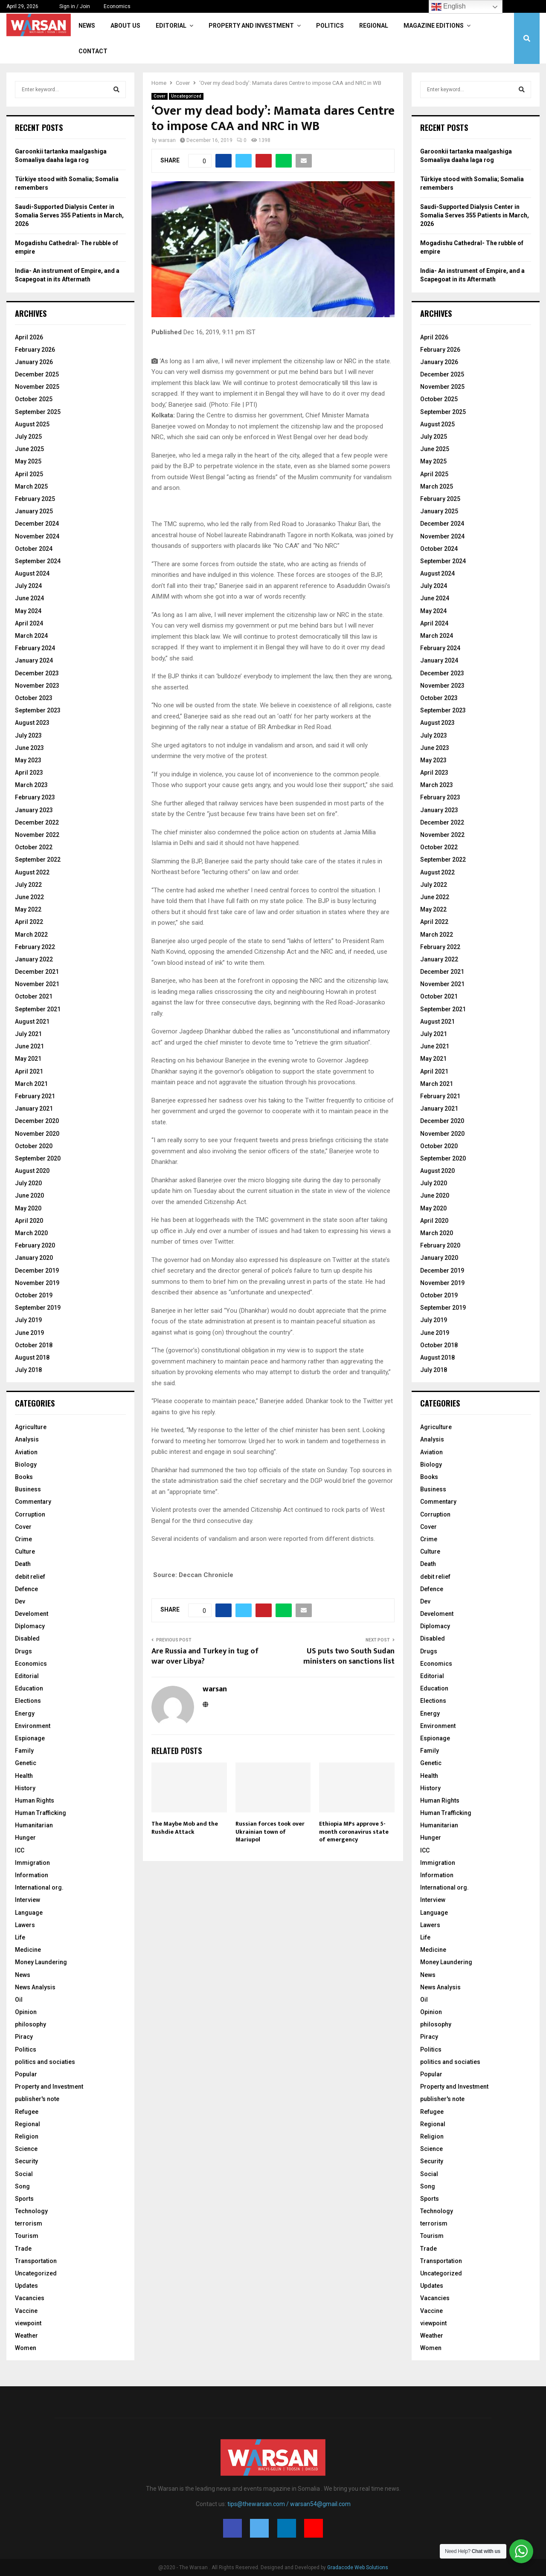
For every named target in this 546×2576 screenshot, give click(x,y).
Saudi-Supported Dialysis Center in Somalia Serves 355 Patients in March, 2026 (69, 215)
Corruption (30, 1514)
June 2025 (29, 449)
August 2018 (32, 1357)
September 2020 (38, 1158)
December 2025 (37, 374)
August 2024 (32, 573)
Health (24, 1775)
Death (23, 1563)
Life (20, 1937)
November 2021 (37, 984)
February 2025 (35, 498)
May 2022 (28, 909)
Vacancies (29, 2298)
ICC (19, 1850)
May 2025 (28, 461)
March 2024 (31, 635)
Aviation (26, 1452)
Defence (26, 1589)
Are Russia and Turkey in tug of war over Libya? (204, 1656)
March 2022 (31, 934)
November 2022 (37, 834)
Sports (24, 2198)
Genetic (25, 1763)
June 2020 (29, 1195)
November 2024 (37, 536)
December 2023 (37, 673)
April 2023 (29, 772)
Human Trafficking (40, 1812)
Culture (25, 1551)
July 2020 (28, 1183)
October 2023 (33, 698)
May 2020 (28, 1208)
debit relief (30, 1576)
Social (24, 2174)
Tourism (26, 2235)
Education (29, 1688)
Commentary (33, 1501)
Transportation (36, 2261)
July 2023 (28, 735)
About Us (125, 25)
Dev (20, 1601)
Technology (31, 2211)
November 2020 (37, 1133)
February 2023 (35, 797)
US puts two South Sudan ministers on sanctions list (349, 1656)
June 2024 (29, 598)
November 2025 (37, 386)
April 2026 (29, 337)
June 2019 (29, 1332)
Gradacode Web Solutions (357, 2567)
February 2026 (35, 349)
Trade (23, 2248)
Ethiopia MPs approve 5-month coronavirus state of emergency (354, 1831)
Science (26, 2148)
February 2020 (35, 1245)
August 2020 (32, 1170)
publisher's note (37, 2099)
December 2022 (37, 822)
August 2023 (32, 722)
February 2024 (35, 648)
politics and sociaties (45, 2061)
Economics (117, 6)
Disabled (27, 1638)
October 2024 (33, 548)
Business (28, 1489)
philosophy (30, 2024)
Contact (92, 51)
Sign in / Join (71, 6)
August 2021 (32, 1021)
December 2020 (37, 1120)
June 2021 (29, 1046)
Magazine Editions (434, 25)
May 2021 (28, 1058)
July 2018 (28, 1369)
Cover (160, 96)
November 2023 (37, 685)
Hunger (25, 1837)
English (448, 7)
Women (25, 2347)
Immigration (32, 1862)
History (25, 1788)
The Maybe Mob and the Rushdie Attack (184, 1827)
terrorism (28, 2223)
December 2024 (37, 523)
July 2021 (28, 1033)
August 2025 (32, 424)
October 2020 (33, 1146)
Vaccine (26, 2310)
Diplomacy (30, 1626)
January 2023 (34, 810)
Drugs (23, 1651)
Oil (19, 1999)
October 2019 (33, 1295)
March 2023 (31, 784)
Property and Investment (251, 25)
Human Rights (34, 1800)
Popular (26, 2074)
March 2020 (31, 1233)
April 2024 (29, 623)
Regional (373, 25)
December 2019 (37, 1270)
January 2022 (34, 959)
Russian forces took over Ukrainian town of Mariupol (270, 1831)
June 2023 (29, 747)
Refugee (26, 2111)
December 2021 (37, 971)
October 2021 (33, 996)
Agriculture (30, 1427)
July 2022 (28, 884)
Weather (26, 2335)
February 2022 (35, 947)
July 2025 (28, 436)
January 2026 (34, 362)
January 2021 (34, 1108)
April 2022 (29, 921)
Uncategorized (186, 96)
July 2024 (28, 585)
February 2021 (35, 1096)
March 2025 (31, 486)
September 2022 (38, 859)
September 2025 (38, 411)
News (86, 25)
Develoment (31, 1613)
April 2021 (29, 1071)
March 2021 (31, 1083)
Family (24, 1750)
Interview (27, 1899)
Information (31, 1875)
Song (22, 2186)
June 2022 (29, 897)
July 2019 (28, 1320)
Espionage (30, 1738)
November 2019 (37, 1282)
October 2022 (33, 847)
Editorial (171, 25)
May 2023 (28, 760)
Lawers (25, 1925)
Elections (28, 1700)
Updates (26, 2285)
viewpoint (28, 2323)
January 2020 (34, 1257)
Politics (330, 25)
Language (29, 1912)
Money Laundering (41, 1962)
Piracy (24, 2036)
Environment (32, 1725)
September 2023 (38, 710)
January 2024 (34, 660)
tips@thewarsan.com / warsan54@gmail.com (289, 2504)
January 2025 (34, 511)
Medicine (28, 1949)
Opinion (26, 2012)
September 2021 (38, 1009)
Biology (26, 1464)
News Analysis (35, 1987)
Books (24, 1476)
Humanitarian (34, 1825)
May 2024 (28, 611)
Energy (25, 1713)
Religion (26, 2136)
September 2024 (38, 561)
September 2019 (38, 1307)
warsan (167, 140)
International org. (39, 1887)
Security (26, 2161)
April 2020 (29, 1220)
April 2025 (29, 474)
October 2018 (33, 1345)
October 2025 (33, 399)
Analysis (27, 1439)
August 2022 (32, 872)
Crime (23, 1539)
